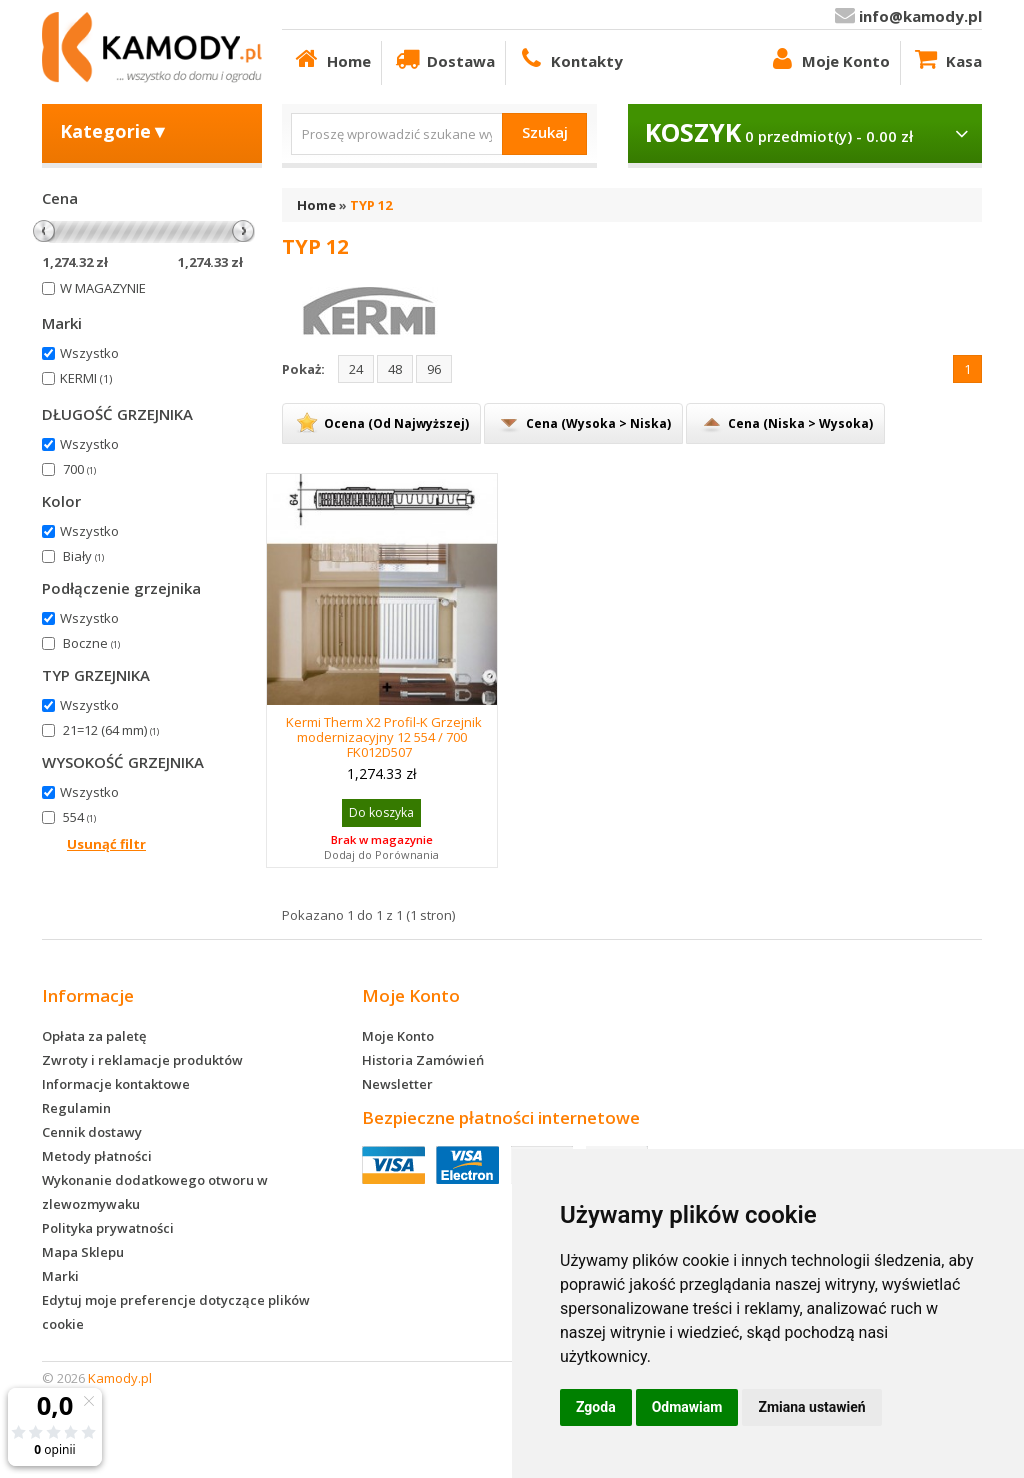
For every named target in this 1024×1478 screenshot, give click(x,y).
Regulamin (76, 1108)
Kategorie (114, 131)
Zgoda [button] (596, 1407)
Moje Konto (828, 58)
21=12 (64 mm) (111, 730)
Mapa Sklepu (83, 1252)
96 (434, 369)
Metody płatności (97, 1156)
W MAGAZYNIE (103, 288)
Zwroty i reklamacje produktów (142, 1060)
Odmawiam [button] (687, 1407)
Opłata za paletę (94, 1036)
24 (356, 369)
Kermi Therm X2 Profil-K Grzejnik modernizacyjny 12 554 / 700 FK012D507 (384, 737)
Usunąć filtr (106, 844)
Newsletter (397, 1084)
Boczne (91, 643)
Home (331, 58)
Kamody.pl (120, 1378)
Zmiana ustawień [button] (811, 1407)
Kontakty (569, 58)
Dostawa (443, 58)
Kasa (946, 58)
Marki (60, 1276)
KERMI (86, 378)
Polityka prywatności (108, 1228)
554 (79, 817)
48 (395, 369)
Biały (83, 556)
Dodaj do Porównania (381, 854)
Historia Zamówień (423, 1060)
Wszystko (89, 353)
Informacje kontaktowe (116, 1084)
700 (79, 469)
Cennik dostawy (92, 1132)
